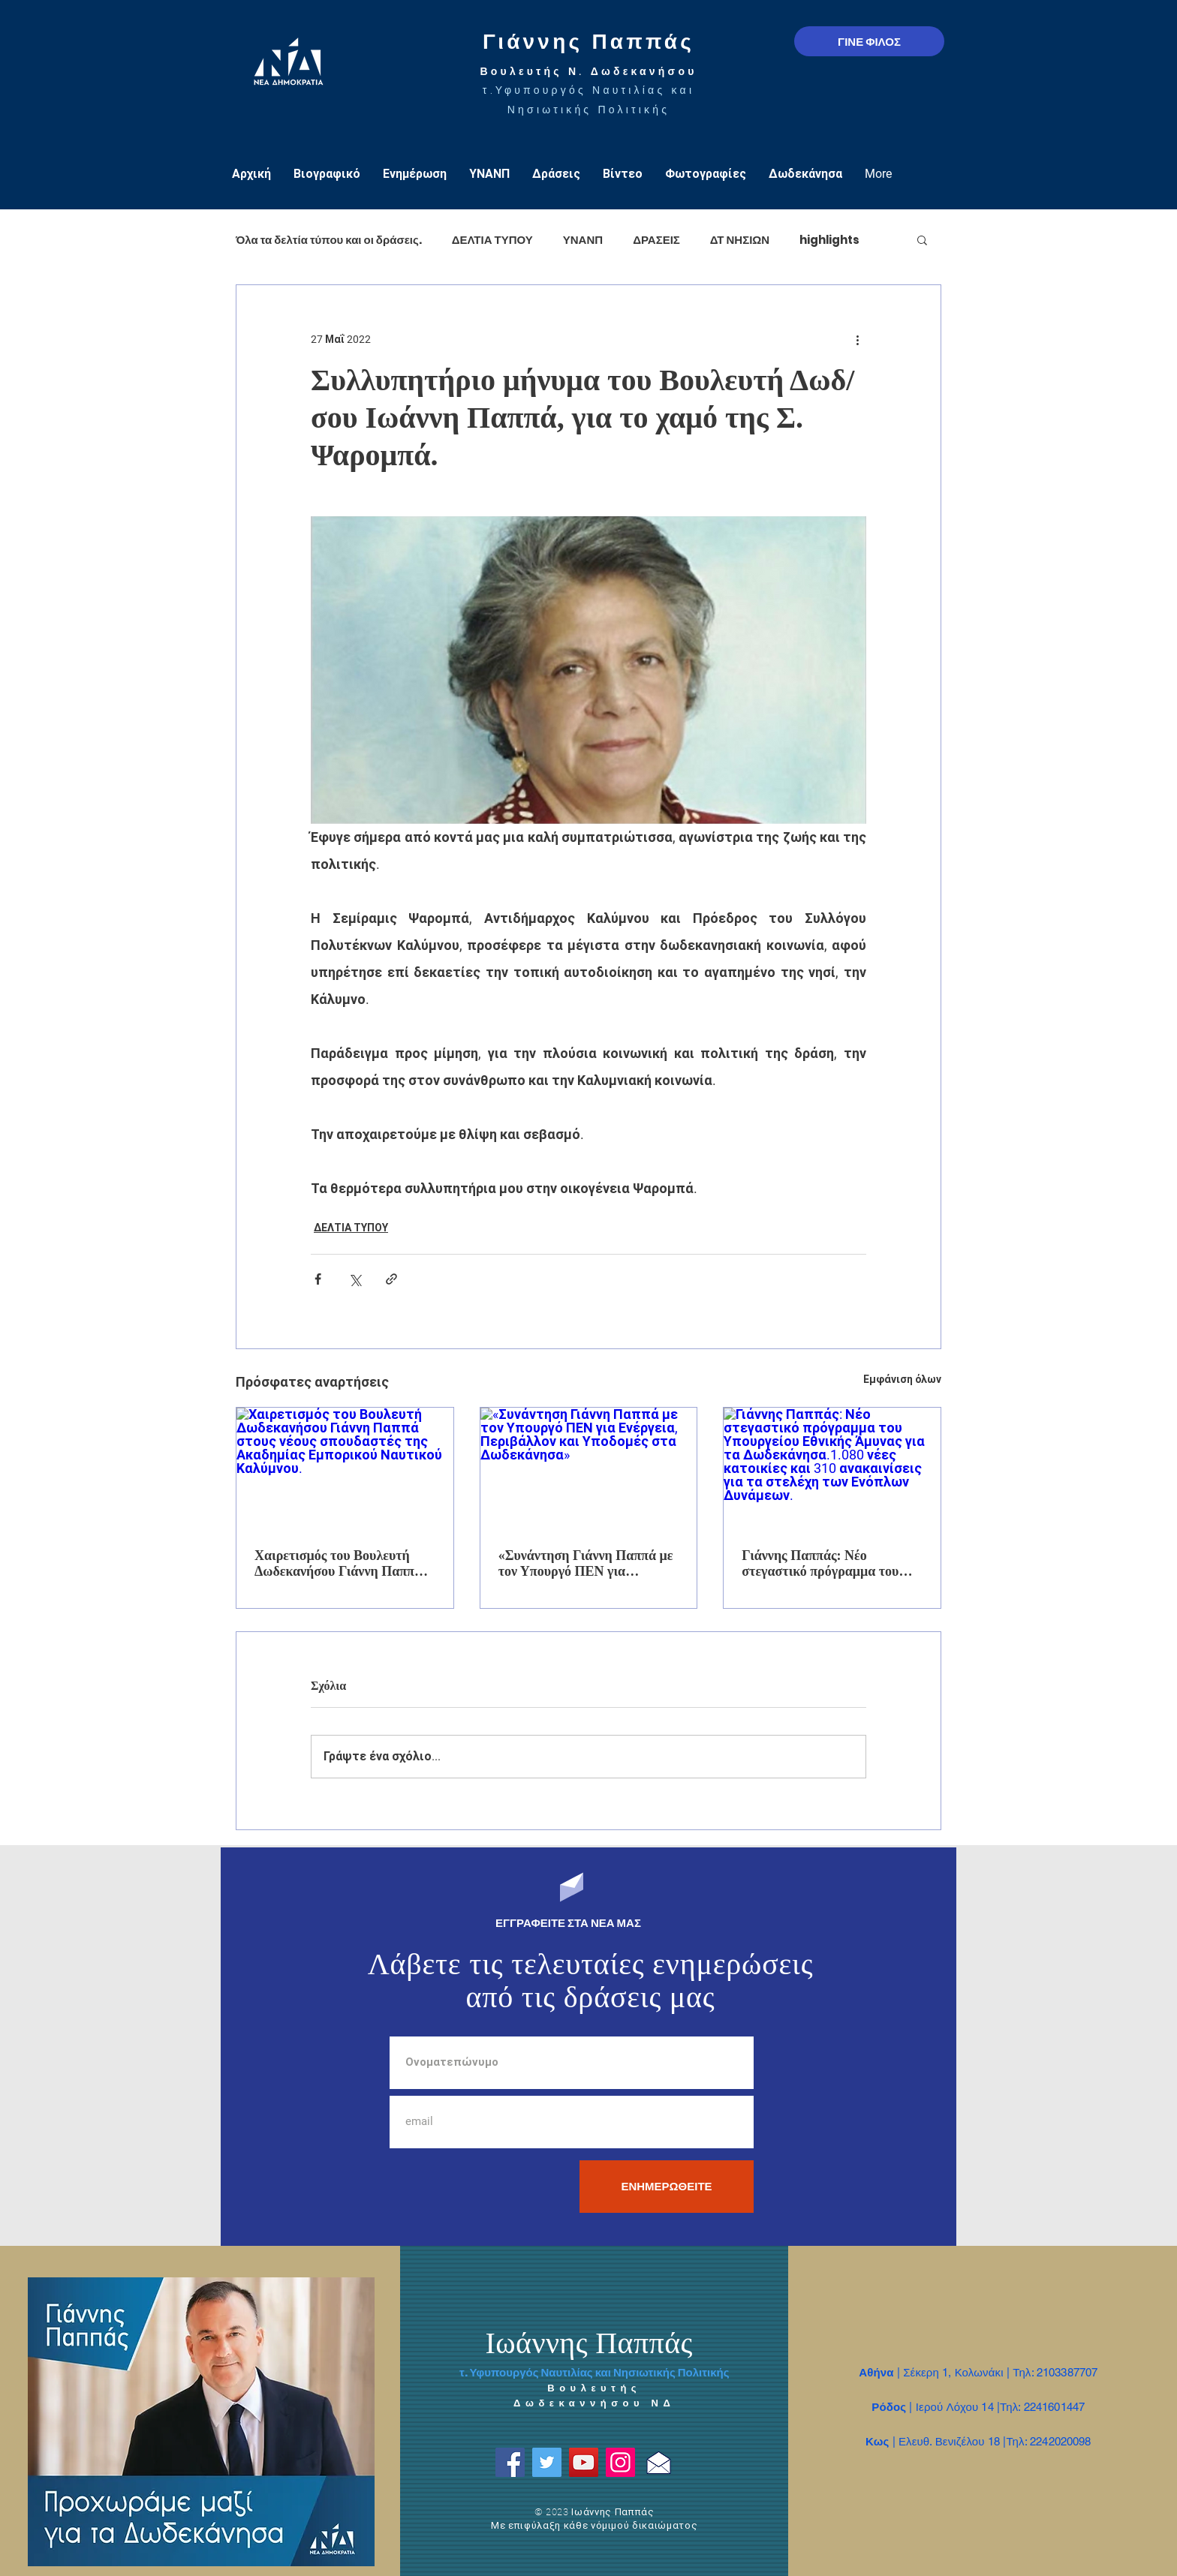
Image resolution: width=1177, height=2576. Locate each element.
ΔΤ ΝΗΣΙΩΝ (739, 240)
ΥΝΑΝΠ (583, 240)
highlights (829, 240)
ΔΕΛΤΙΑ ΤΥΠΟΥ (492, 240)
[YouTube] (583, 2462)
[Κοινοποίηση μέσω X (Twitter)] (355, 1279)
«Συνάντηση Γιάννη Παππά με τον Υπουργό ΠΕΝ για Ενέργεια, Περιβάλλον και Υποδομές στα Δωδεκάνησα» (585, 1564)
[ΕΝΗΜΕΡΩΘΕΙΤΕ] (666, 2186)
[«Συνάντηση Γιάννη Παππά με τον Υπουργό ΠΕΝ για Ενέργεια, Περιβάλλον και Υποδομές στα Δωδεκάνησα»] (588, 1468)
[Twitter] (546, 2462)
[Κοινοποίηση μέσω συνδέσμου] (391, 1279)
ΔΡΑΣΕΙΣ (656, 240)
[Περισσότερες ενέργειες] (857, 339)
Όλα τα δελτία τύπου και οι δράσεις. (329, 240)
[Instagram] (620, 2462)
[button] (922, 239)
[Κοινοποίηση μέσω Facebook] (318, 1279)
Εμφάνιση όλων (902, 1379)
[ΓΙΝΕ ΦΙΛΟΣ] (869, 41)
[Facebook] (510, 2462)
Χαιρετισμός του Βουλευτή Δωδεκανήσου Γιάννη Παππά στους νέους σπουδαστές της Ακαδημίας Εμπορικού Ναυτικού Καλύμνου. (338, 1564)
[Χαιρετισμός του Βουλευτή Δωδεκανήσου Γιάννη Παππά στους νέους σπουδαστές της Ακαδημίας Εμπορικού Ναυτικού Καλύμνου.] (344, 1468)
